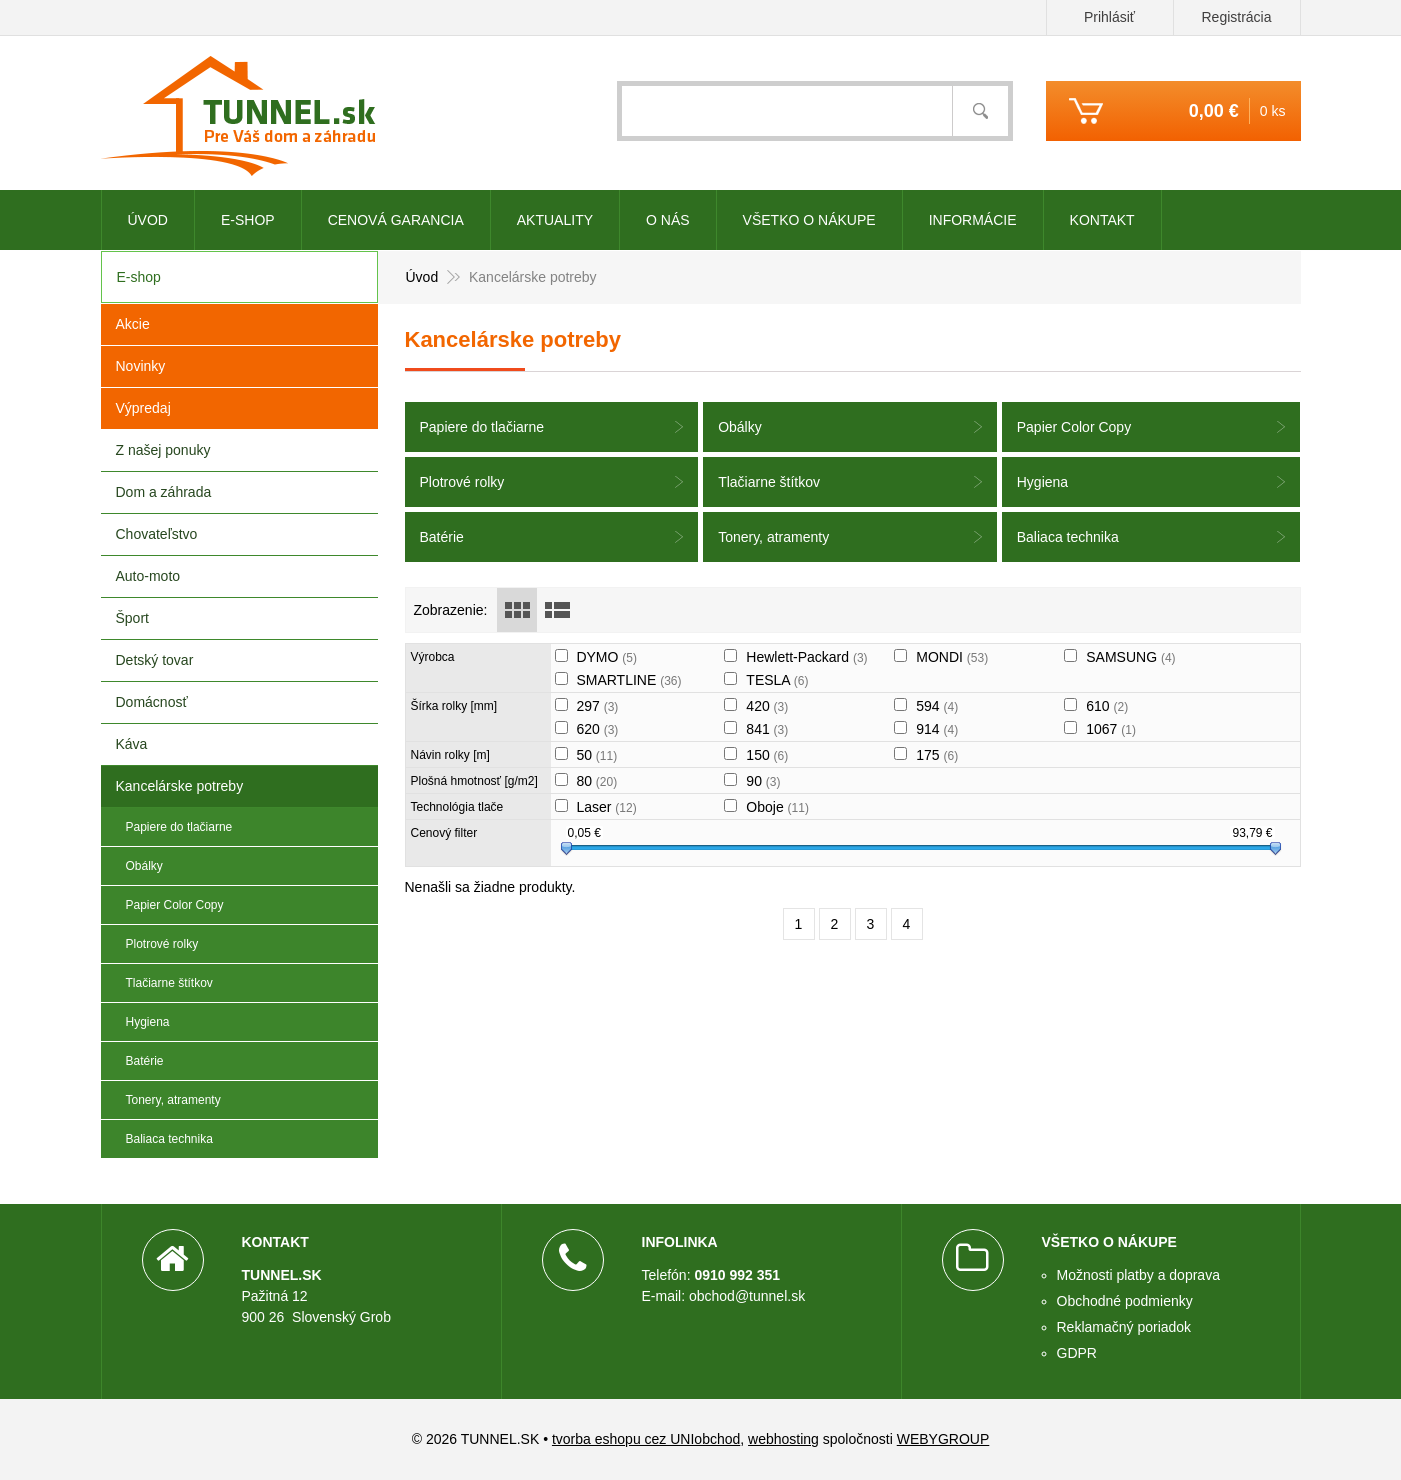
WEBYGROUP (943, 1439)
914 (937, 729)
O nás (668, 220)
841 (767, 729)
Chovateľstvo (157, 534)
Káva (132, 744)
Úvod (148, 220)
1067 (1111, 729)
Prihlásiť (1109, 17)
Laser (606, 807)
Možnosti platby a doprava (1138, 1275)
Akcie (133, 324)
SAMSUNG (1130, 657)
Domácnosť (152, 702)
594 (937, 706)
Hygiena (1042, 482)
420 (767, 706)
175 (937, 755)
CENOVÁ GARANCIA (396, 220)
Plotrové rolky (462, 482)
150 (767, 755)
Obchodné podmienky (1125, 1301)
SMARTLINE (628, 680)
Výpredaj (143, 408)
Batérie (442, 537)
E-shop (248, 220)
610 (1107, 706)
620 (597, 729)
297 (597, 706)
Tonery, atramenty (773, 537)
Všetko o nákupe (809, 220)
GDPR (1077, 1353)
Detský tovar (155, 660)
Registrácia (1236, 17)
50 (596, 755)
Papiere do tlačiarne (482, 427)
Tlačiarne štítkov (769, 482)
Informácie (973, 220)
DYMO (606, 657)
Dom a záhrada (164, 492)
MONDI (952, 657)
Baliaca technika (1068, 537)
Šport (132, 618)
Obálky (740, 427)
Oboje (777, 807)
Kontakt (1102, 220)
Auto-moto (148, 576)
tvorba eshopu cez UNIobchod (646, 1439)
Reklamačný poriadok (1124, 1327)
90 (763, 781)
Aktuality (555, 220)
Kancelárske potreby (180, 786)
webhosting (783, 1439)
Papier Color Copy (1074, 427)
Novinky (141, 366)
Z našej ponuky (163, 450)
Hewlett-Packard (806, 657)
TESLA (777, 680)
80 (596, 781)
